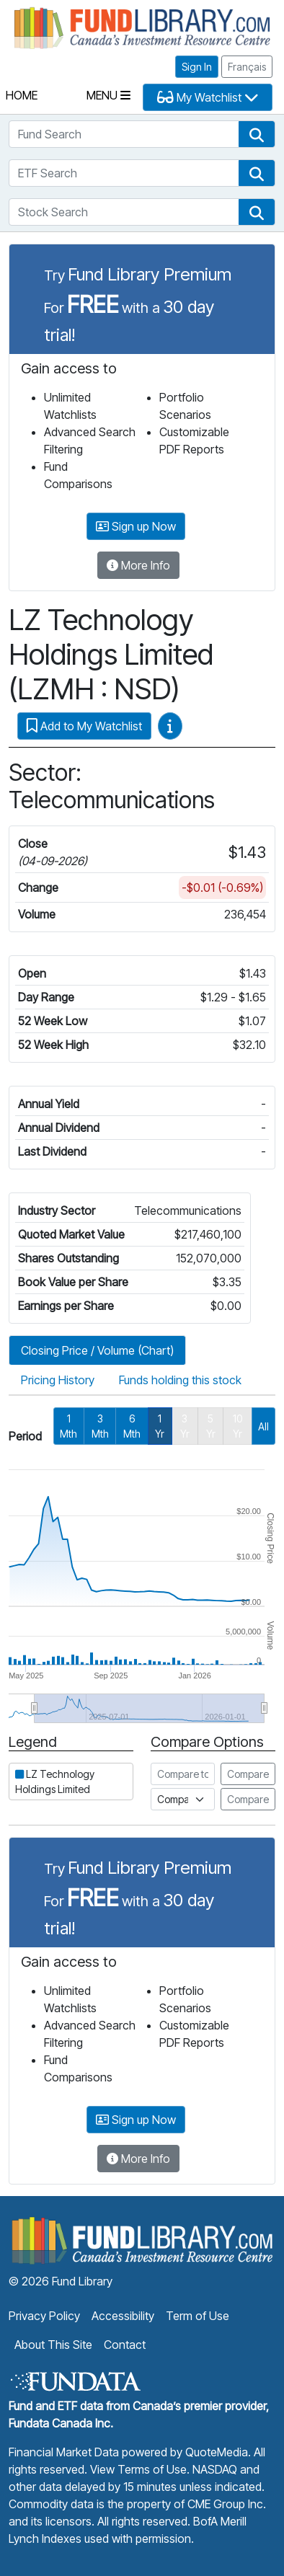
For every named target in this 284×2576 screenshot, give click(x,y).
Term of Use (197, 2316)
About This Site (53, 2344)
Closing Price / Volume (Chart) (97, 1350)
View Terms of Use (138, 2469)
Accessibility (123, 2316)
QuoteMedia (216, 2452)
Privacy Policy (44, 2316)
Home (21, 95)
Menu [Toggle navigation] (108, 95)
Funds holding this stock (180, 1380)
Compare (248, 1774)
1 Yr (159, 1426)
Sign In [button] (197, 67)
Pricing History (57, 1380)
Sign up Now (136, 526)
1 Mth (68, 1426)
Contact (125, 2344)
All (263, 1426)
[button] (257, 134)
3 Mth (100, 1426)
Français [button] (247, 67)
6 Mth (132, 1426)
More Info (138, 565)
